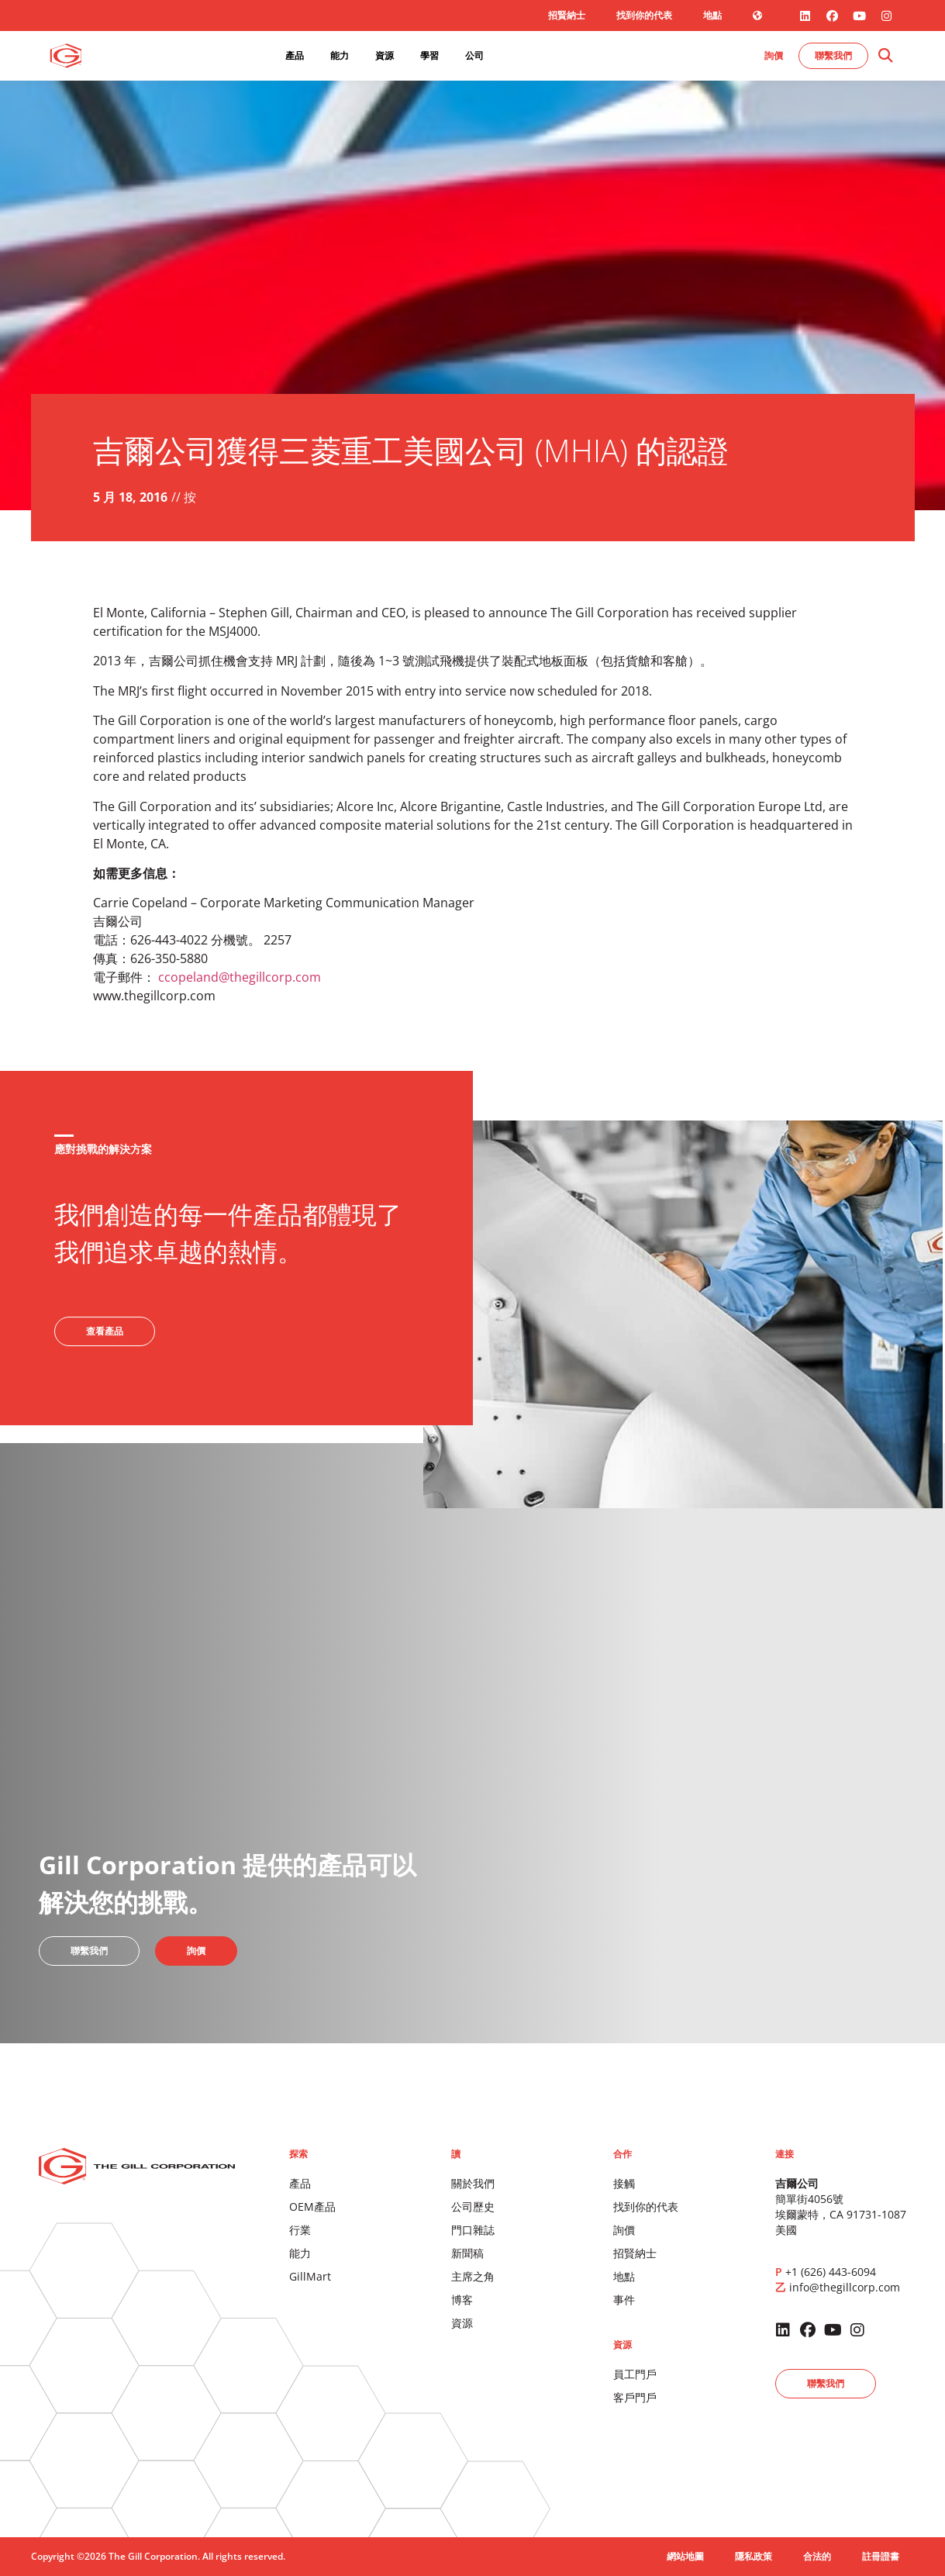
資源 (462, 2322)
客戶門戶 (635, 2397)
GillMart (310, 2276)
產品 (300, 2183)
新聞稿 (467, 2253)
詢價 (624, 2229)
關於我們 (473, 2183)
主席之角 (473, 2276)
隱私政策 (753, 2556)
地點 (712, 15)
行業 (300, 2229)
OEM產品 (312, 2206)
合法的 (817, 2556)
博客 (462, 2299)
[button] (885, 56)
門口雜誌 (473, 2229)
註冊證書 (880, 2556)
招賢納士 (566, 15)
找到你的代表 (644, 15)
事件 (624, 2299)
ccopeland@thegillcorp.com (239, 977)
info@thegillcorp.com (844, 2287)
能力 (300, 2253)
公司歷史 (473, 2206)
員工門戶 (635, 2374)
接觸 (624, 2183)
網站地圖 (685, 2556)
